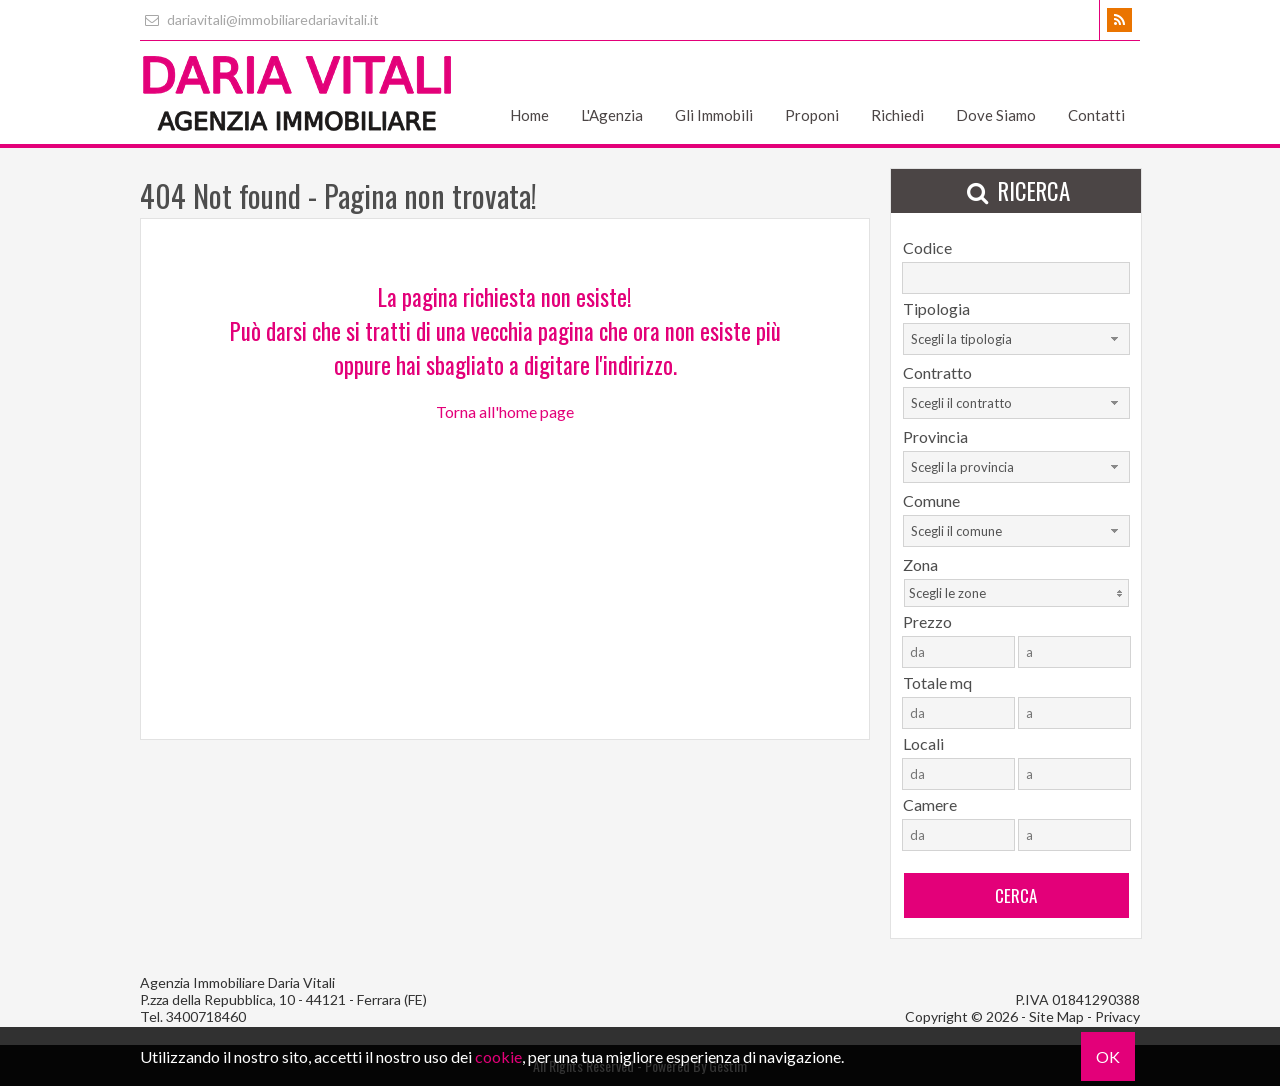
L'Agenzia (612, 115)
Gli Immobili (714, 115)
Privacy (1117, 1016)
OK (1108, 1056)
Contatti (1096, 115)
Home (529, 115)
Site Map (1056, 1016)
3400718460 (206, 1016)
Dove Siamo (996, 115)
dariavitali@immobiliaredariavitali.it (259, 19)
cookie (498, 1056)
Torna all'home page (505, 411)
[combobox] (1016, 339)
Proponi (812, 115)
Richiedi (897, 115)
